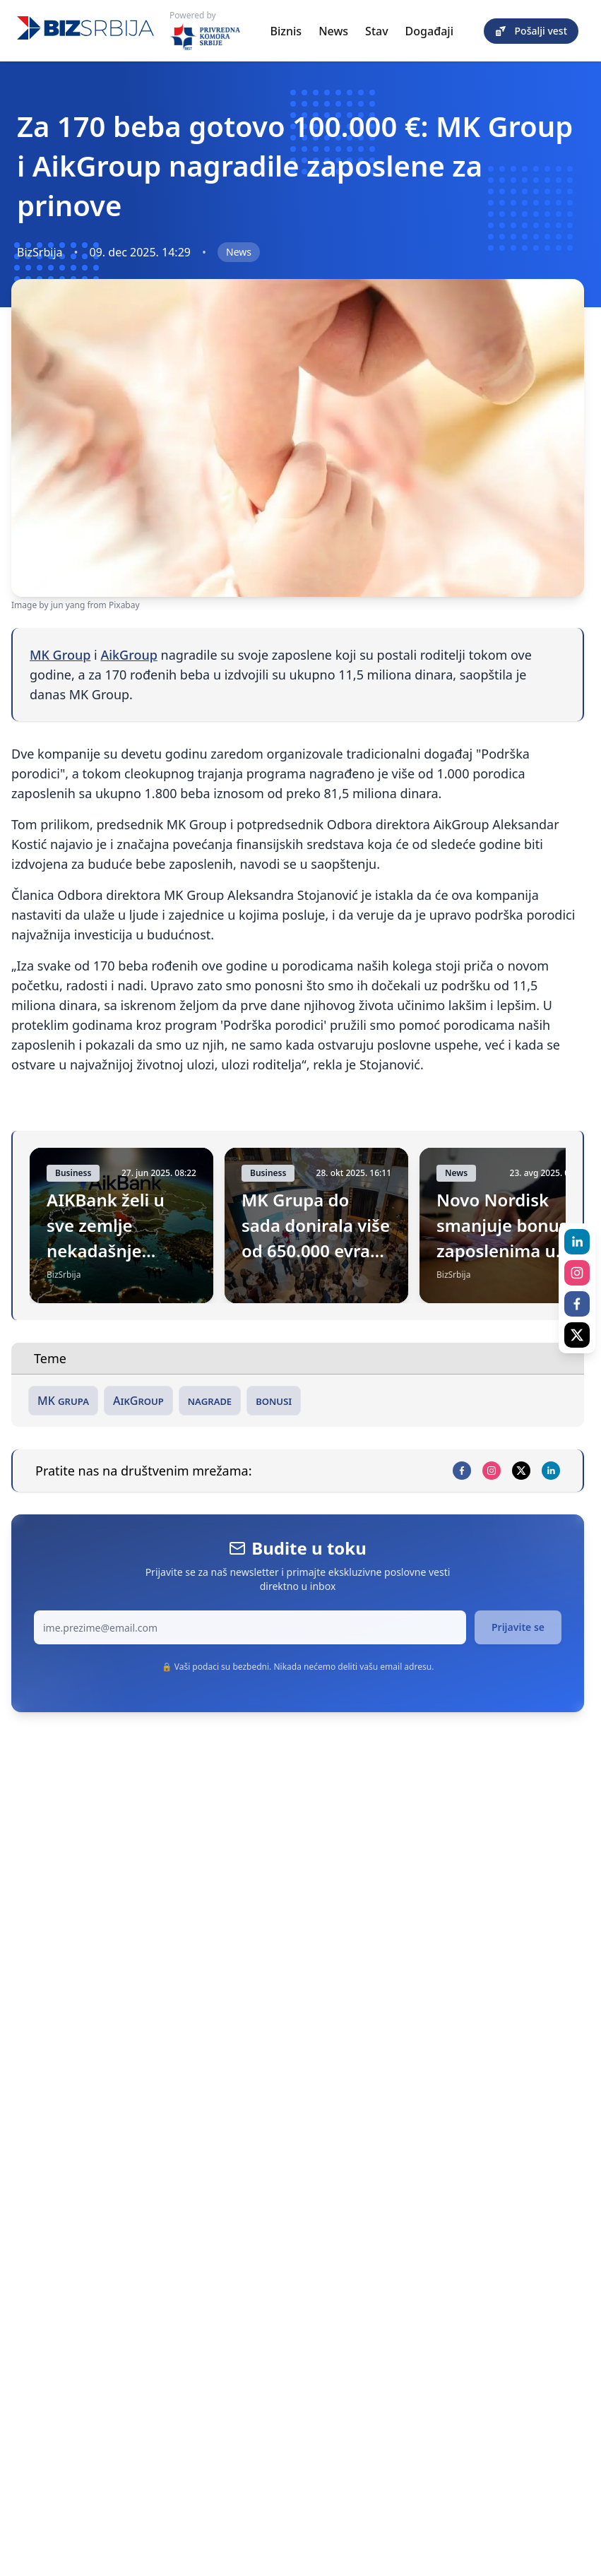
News (333, 31)
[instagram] (491, 1470)
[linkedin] (551, 1470)
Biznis (286, 31)
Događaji (429, 31)
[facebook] (462, 1470)
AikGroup (128, 654)
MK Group (60, 654)
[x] (521, 1470)
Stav (376, 31)
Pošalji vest (531, 30)
